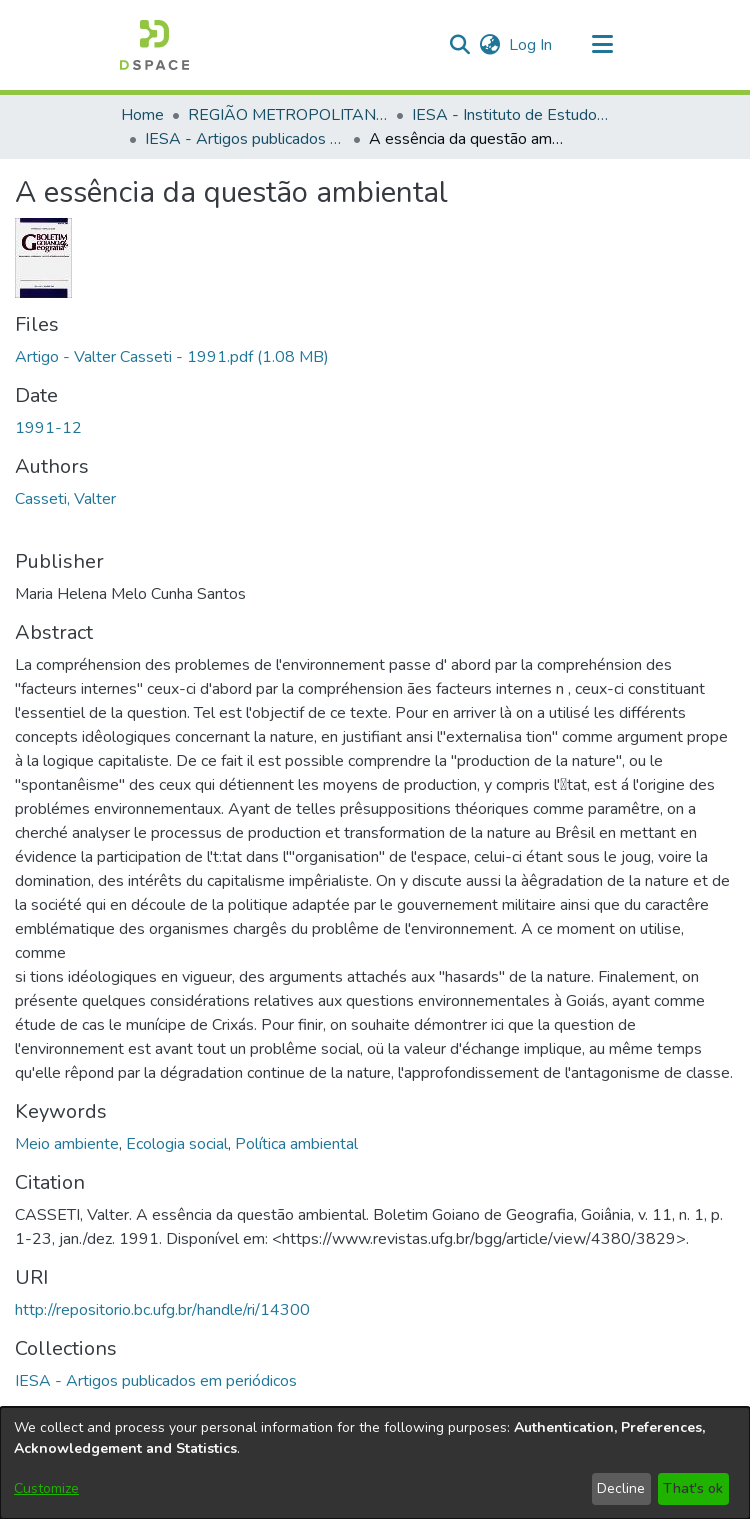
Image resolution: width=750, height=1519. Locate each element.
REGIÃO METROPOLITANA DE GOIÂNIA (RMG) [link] (288, 115)
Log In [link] (531, 45)
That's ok (693, 1488)
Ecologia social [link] (177, 1144)
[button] (154, 45)
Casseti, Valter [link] (65, 499)
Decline (621, 1488)
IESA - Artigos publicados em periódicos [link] (245, 139)
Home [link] (142, 115)
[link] (172, 357)
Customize (46, 1488)
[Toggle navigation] (602, 45)
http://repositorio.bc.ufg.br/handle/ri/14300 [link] (162, 1310)
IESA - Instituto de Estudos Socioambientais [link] (512, 115)
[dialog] (375, 1463)
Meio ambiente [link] (67, 1144)
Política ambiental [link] (296, 1144)
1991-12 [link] (48, 428)
